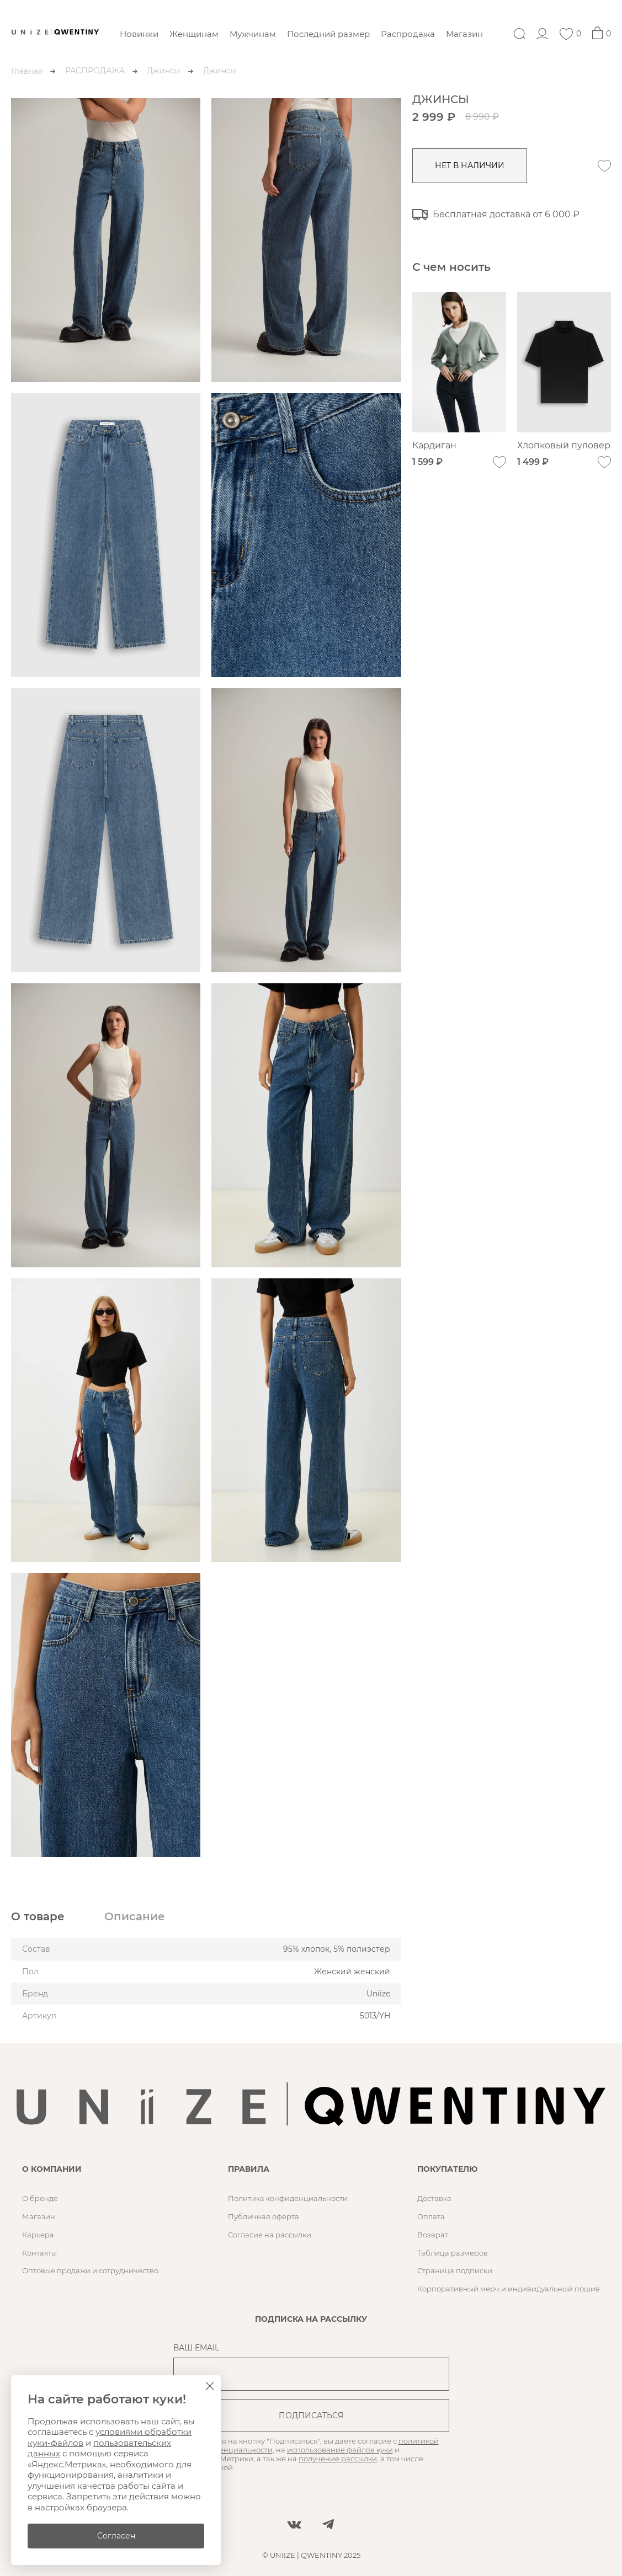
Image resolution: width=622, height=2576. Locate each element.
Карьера (38, 2234)
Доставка (434, 2198)
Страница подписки (454, 2270)
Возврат (432, 2234)
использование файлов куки (340, 2449)
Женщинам (194, 34)
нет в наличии (469, 165)
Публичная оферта (263, 2216)
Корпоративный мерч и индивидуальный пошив (508, 2288)
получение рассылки (338, 2458)
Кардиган (434, 445)
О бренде (40, 2198)
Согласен (116, 2536)
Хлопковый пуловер (563, 445)
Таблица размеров (452, 2252)
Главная (26, 71)
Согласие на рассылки (269, 2234)
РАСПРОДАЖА (95, 71)
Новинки (139, 34)
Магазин (464, 34)
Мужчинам (253, 34)
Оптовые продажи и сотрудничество (90, 2270)
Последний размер (328, 34)
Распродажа (408, 34)
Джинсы (163, 71)
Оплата (431, 2216)
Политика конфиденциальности (288, 2198)
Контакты (39, 2252)
